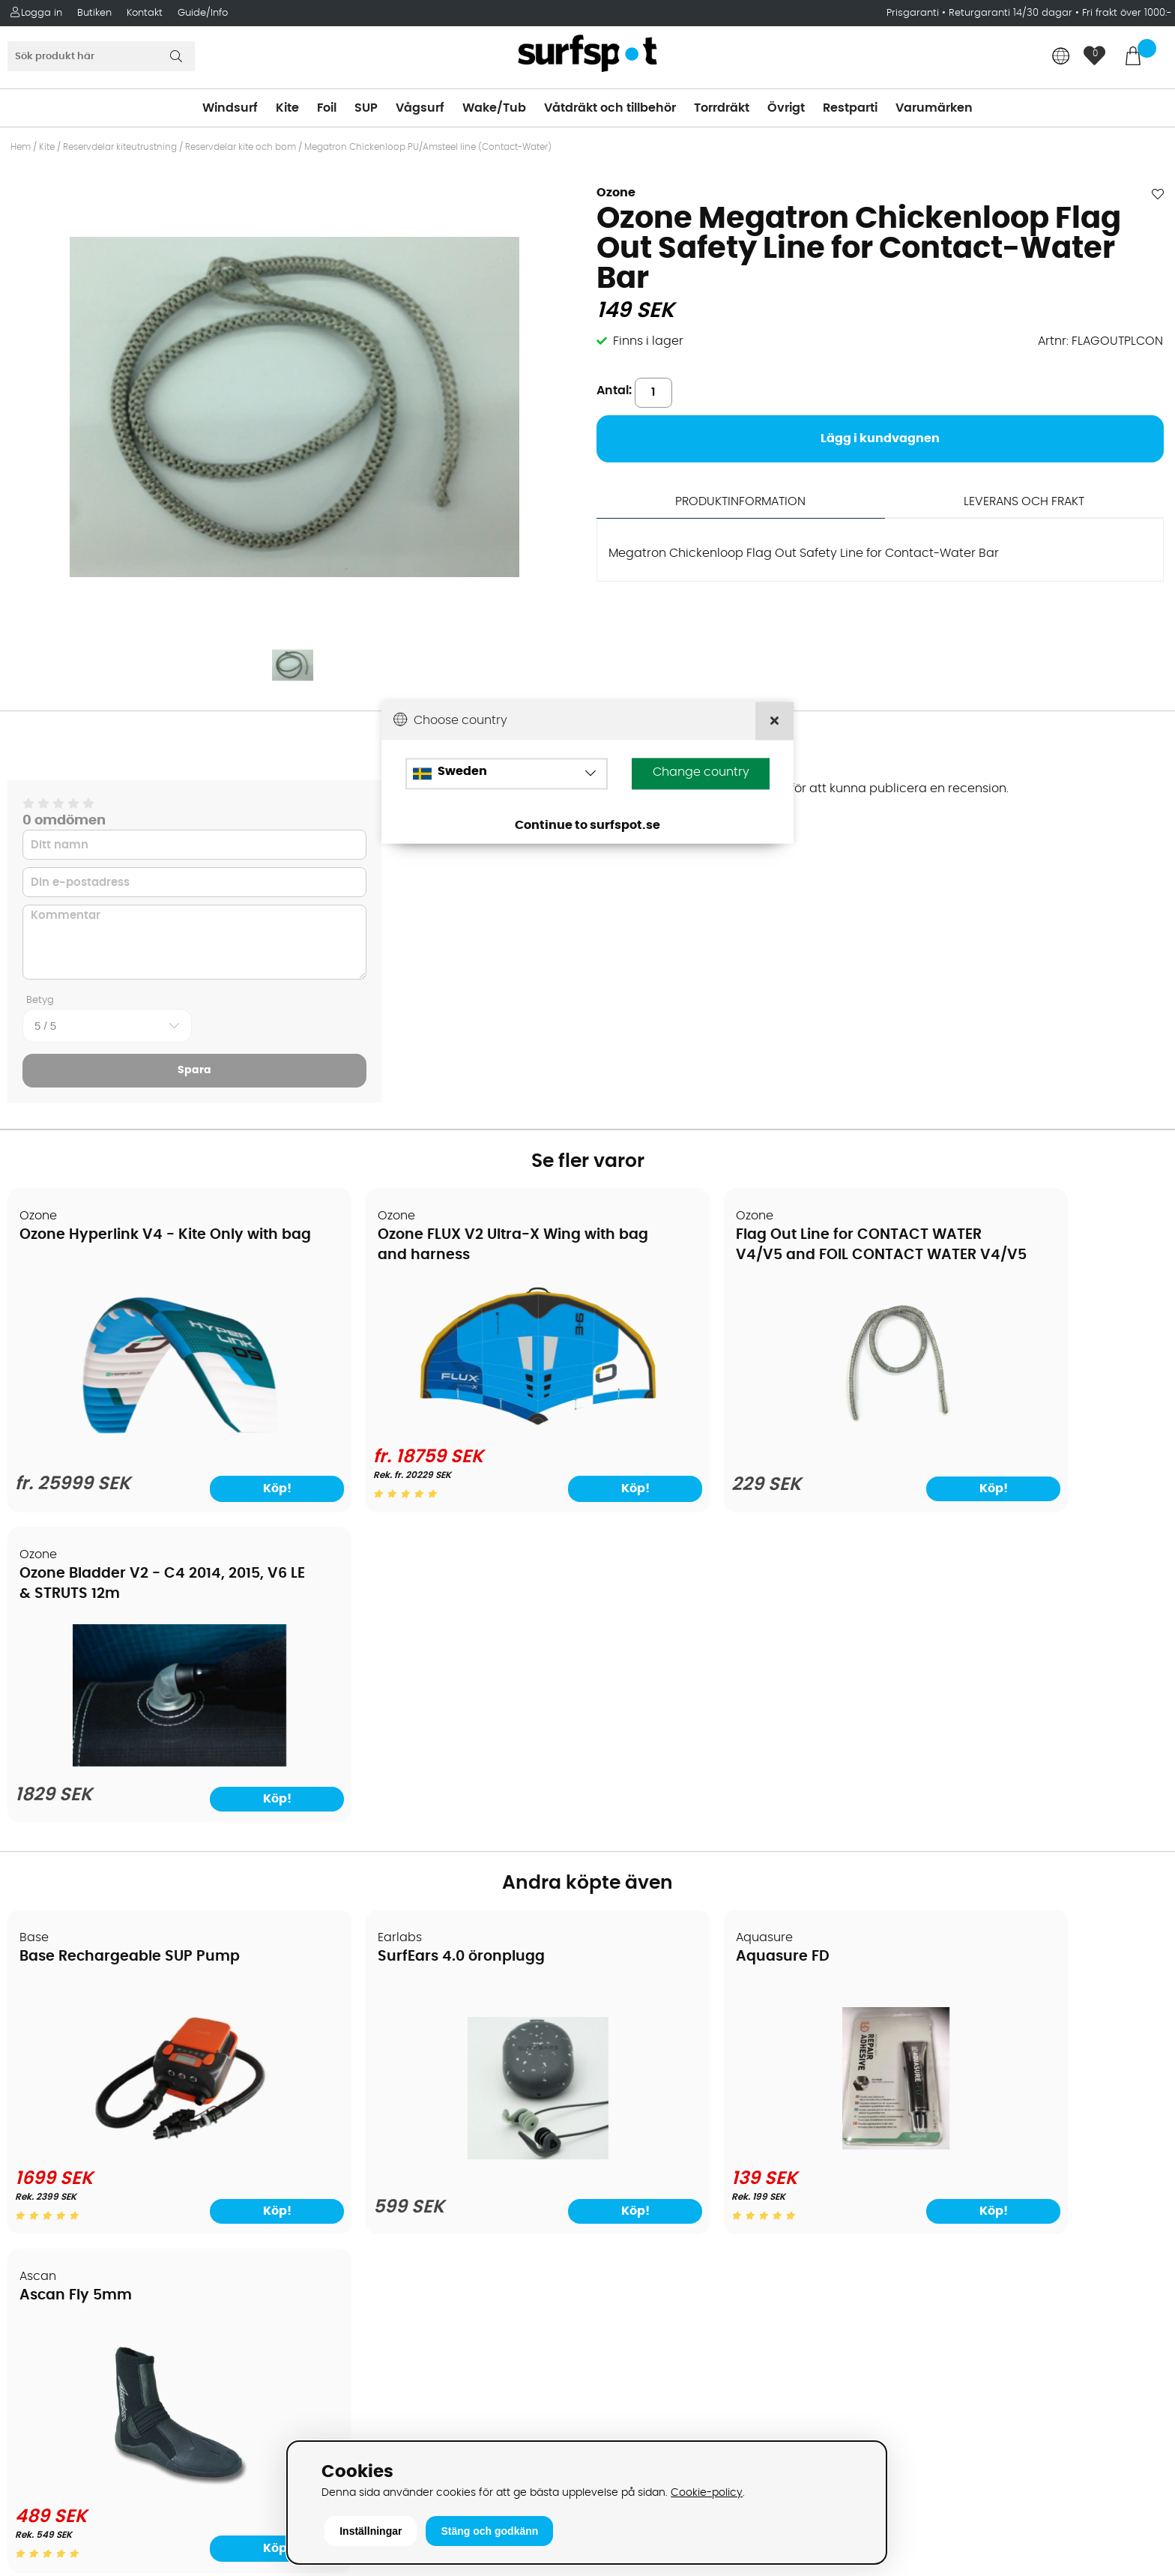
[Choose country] (506, 774)
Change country (701, 773)
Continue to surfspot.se (587, 826)
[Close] (774, 721)
